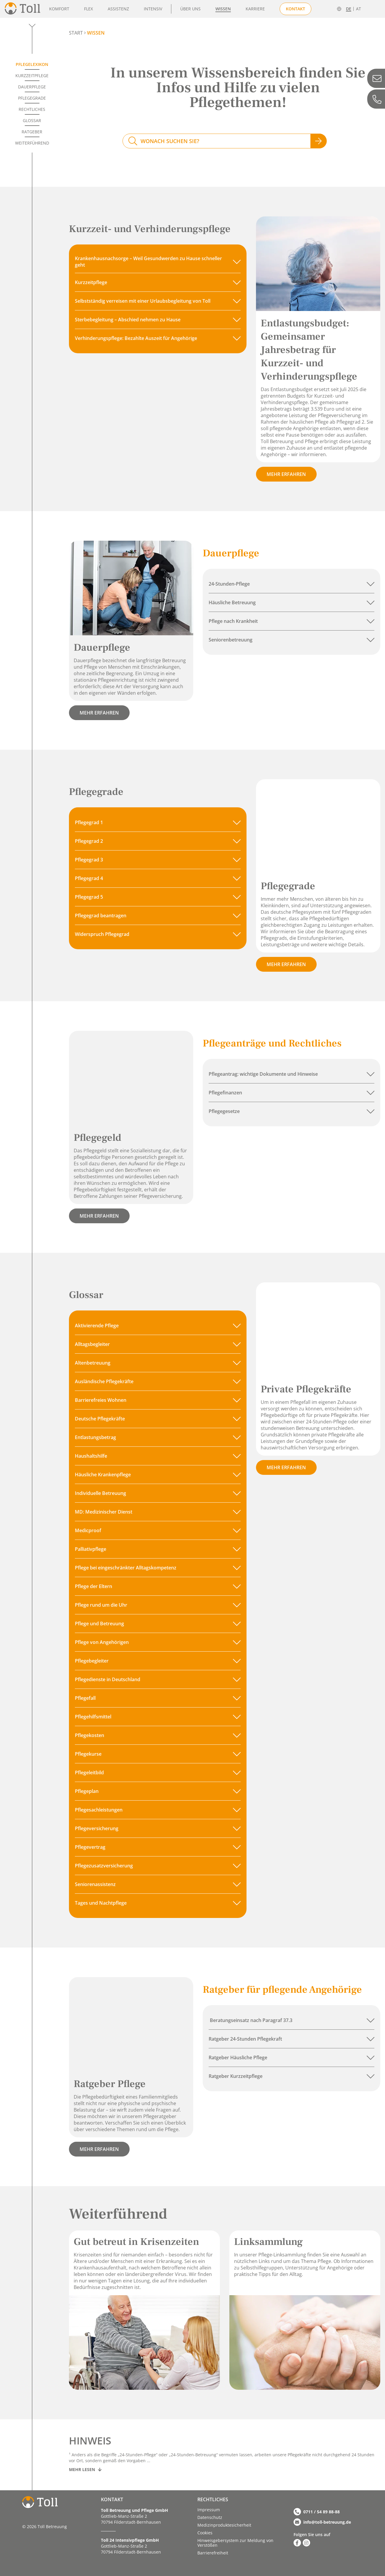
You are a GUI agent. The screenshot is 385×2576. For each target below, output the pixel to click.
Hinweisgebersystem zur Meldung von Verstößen (235, 2543)
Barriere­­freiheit (212, 2553)
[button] (158, 261)
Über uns (190, 9)
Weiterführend (32, 143)
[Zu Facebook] (297, 2542)
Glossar (32, 120)
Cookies (204, 2533)
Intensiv (153, 9)
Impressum (208, 2509)
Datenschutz (209, 2517)
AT (358, 9)
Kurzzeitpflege (32, 75)
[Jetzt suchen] (318, 141)
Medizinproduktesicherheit (224, 2525)
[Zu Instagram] (306, 2542)
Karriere (255, 9)
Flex (88, 9)
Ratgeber (32, 132)
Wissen (223, 9)
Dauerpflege (32, 87)
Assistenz (118, 9)
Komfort (59, 9)
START (76, 33)
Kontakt (295, 9)
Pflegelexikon (32, 64)
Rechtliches (32, 109)
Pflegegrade (32, 98)
